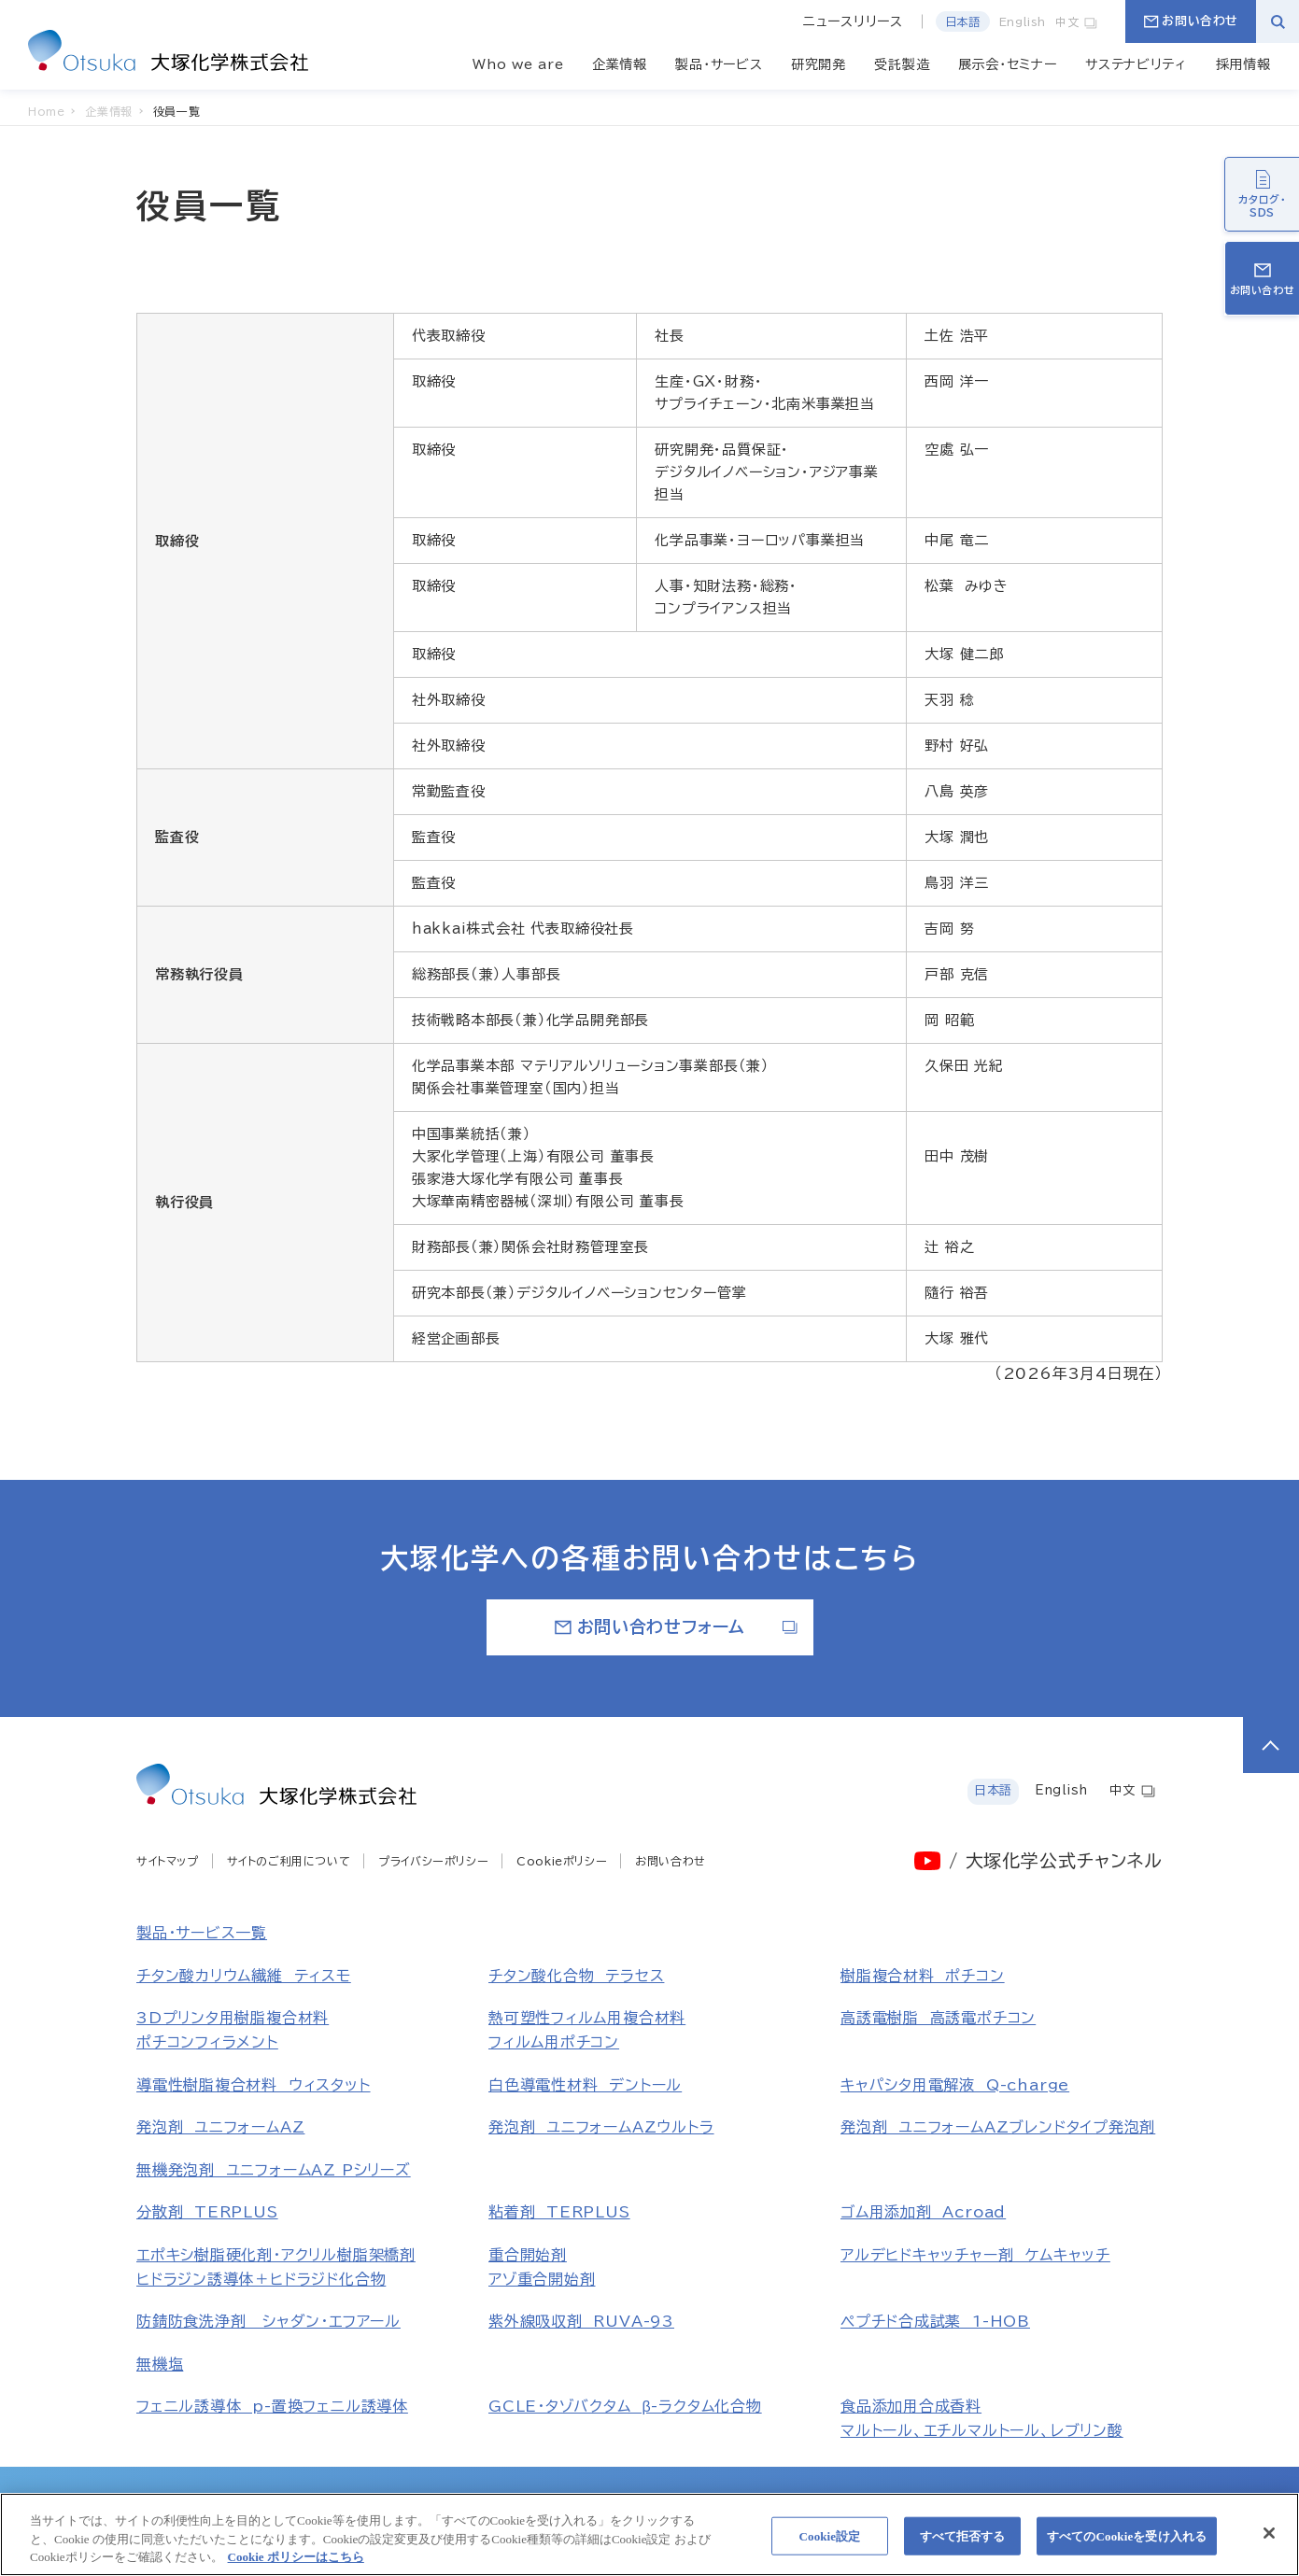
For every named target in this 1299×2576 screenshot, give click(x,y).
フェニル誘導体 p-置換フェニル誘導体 (272, 2406)
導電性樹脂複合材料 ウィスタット (253, 2084)
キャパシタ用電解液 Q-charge (954, 2084)
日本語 (963, 21)
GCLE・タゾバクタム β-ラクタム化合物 (625, 2406)
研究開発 (818, 64)
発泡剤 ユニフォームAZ (220, 2126)
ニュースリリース (853, 21)
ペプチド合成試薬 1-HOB (935, 2321)
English (1022, 21)
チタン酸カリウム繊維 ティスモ (243, 1975)
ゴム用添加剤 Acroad (923, 2211)
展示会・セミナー (1007, 64)
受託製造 (901, 64)
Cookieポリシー (561, 1860)
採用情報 (1243, 64)
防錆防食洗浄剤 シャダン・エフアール (268, 2321)
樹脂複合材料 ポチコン (922, 1975)
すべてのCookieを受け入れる (1127, 2543)
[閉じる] (1269, 2539)
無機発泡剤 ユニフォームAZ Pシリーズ (273, 2169)
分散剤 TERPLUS (207, 2211)
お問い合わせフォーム (676, 1627)
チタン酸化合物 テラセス (576, 1975)
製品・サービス (718, 64)
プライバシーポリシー (433, 1860)
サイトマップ (167, 1860)
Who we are (518, 64)
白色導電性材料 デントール (585, 2084)
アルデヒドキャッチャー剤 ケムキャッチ (975, 2254)
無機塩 (159, 2364)
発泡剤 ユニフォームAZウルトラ (601, 2126)
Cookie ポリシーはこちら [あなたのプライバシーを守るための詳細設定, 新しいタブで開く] (296, 2564)
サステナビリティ (1136, 64)
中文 (1076, 21)
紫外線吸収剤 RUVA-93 (581, 2321)
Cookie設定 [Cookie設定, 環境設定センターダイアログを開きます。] (829, 2543)
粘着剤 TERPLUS (559, 2211)
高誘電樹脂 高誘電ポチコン (938, 2017)
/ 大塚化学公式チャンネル (1056, 1860)
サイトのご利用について (289, 1860)
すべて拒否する (963, 2543)
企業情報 (619, 64)
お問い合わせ (1190, 21)
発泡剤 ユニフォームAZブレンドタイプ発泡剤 (997, 2126)
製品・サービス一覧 (201, 1932)
